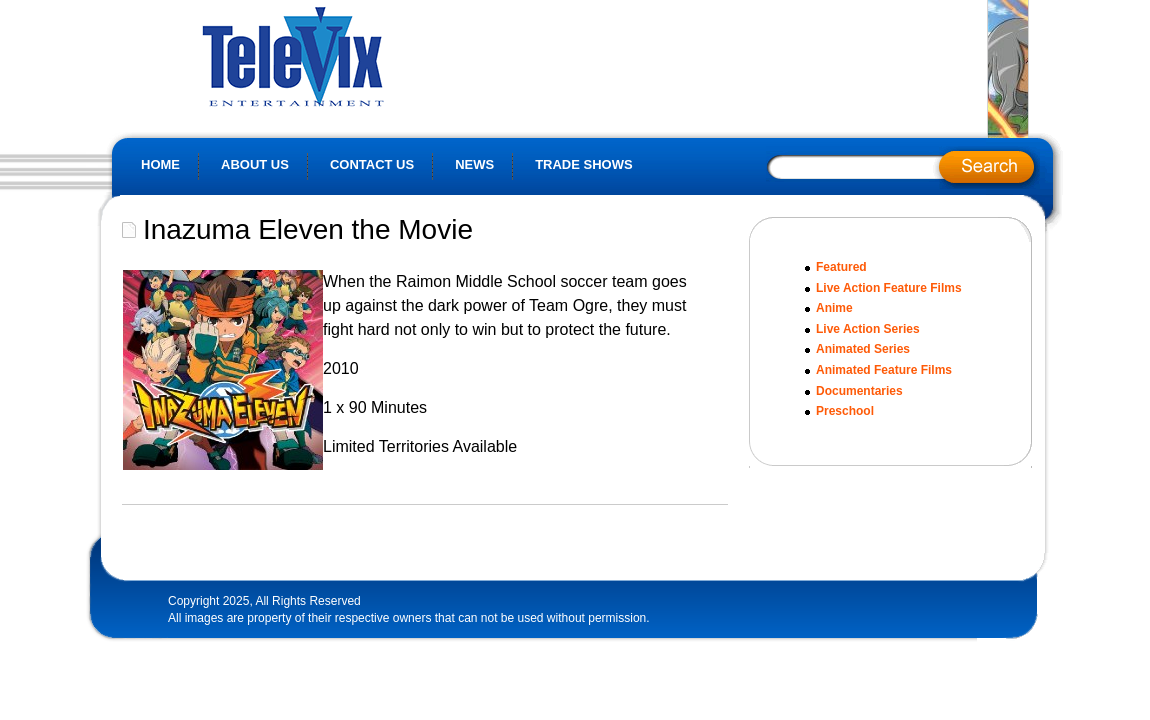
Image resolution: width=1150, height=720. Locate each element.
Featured (841, 267)
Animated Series (863, 349)
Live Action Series (868, 329)
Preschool (845, 411)
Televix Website (337, 55)
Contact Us (372, 164)
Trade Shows (584, 164)
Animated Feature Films (884, 370)
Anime (834, 308)
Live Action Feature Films (889, 288)
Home (160, 164)
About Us (255, 164)
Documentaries (859, 391)
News (474, 164)
